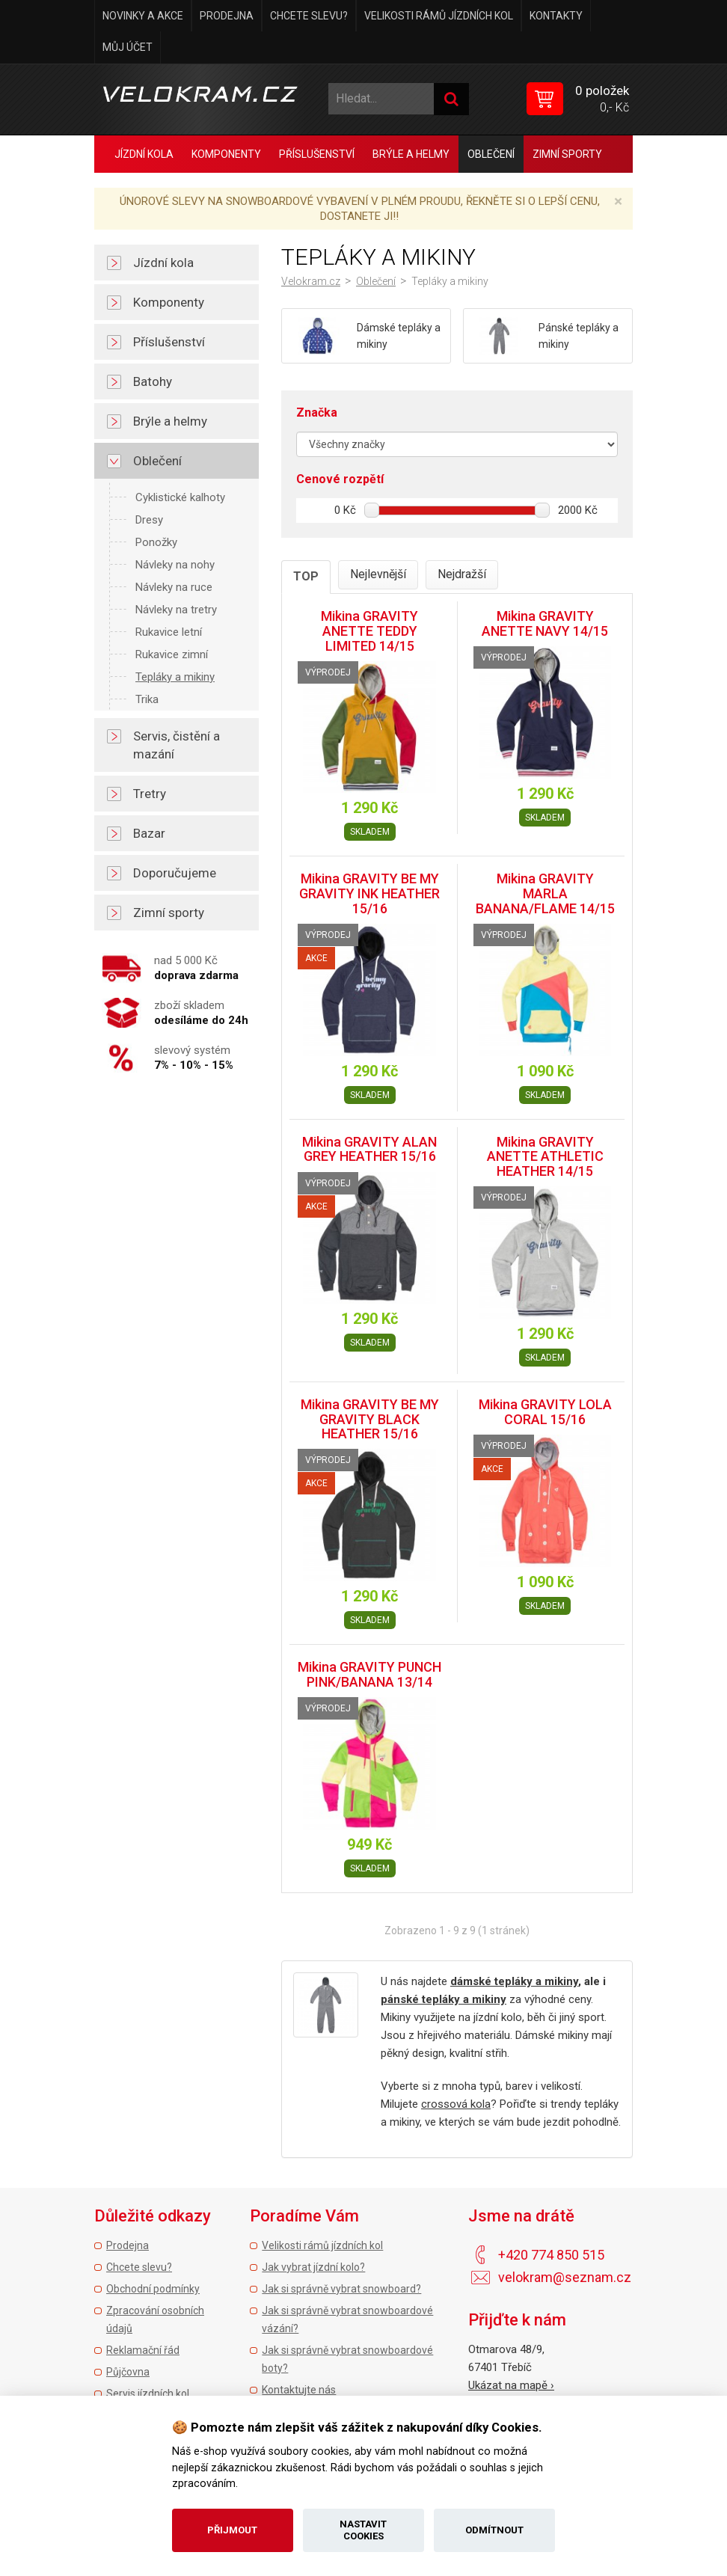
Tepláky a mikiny (175, 677)
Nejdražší (462, 574)
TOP (306, 576)
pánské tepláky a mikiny (443, 1999)
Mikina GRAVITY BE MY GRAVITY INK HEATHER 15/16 (369, 893)
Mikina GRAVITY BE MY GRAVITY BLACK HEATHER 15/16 (370, 1419)
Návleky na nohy (175, 564)
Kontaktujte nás (299, 2390)
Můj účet (127, 47)
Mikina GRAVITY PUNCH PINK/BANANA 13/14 (369, 1674)
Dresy (149, 520)
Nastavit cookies (363, 2530)
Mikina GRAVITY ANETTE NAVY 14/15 (545, 623)
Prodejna (227, 16)
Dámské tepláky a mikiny (399, 336)
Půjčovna (128, 2372)
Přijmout (232, 2530)
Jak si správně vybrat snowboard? (341, 2289)
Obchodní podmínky (153, 2289)
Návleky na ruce (173, 587)
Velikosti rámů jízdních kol (438, 16)
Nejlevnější (378, 574)
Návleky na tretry (176, 609)
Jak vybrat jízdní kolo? (313, 2267)
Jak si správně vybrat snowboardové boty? (347, 2359)
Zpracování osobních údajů (155, 2319)
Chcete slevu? (309, 16)
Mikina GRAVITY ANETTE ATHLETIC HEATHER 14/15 (545, 1157)
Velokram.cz (310, 281)
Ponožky (156, 542)
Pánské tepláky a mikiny (579, 336)
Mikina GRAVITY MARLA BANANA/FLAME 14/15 (545, 893)
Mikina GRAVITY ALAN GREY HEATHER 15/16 (369, 1149)
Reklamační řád (143, 2350)
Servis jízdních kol (147, 2393)
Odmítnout (494, 2530)
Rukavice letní (168, 632)
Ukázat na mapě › (511, 2385)
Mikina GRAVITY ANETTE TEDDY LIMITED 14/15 (369, 631)
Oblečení (376, 281)
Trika (147, 699)
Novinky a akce (142, 16)
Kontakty (556, 16)
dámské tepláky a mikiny (514, 1981)
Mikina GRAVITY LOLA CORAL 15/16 (545, 1411)
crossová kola (456, 2104)
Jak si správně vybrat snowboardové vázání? (347, 2319)
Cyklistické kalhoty (180, 497)
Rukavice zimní (171, 654)
